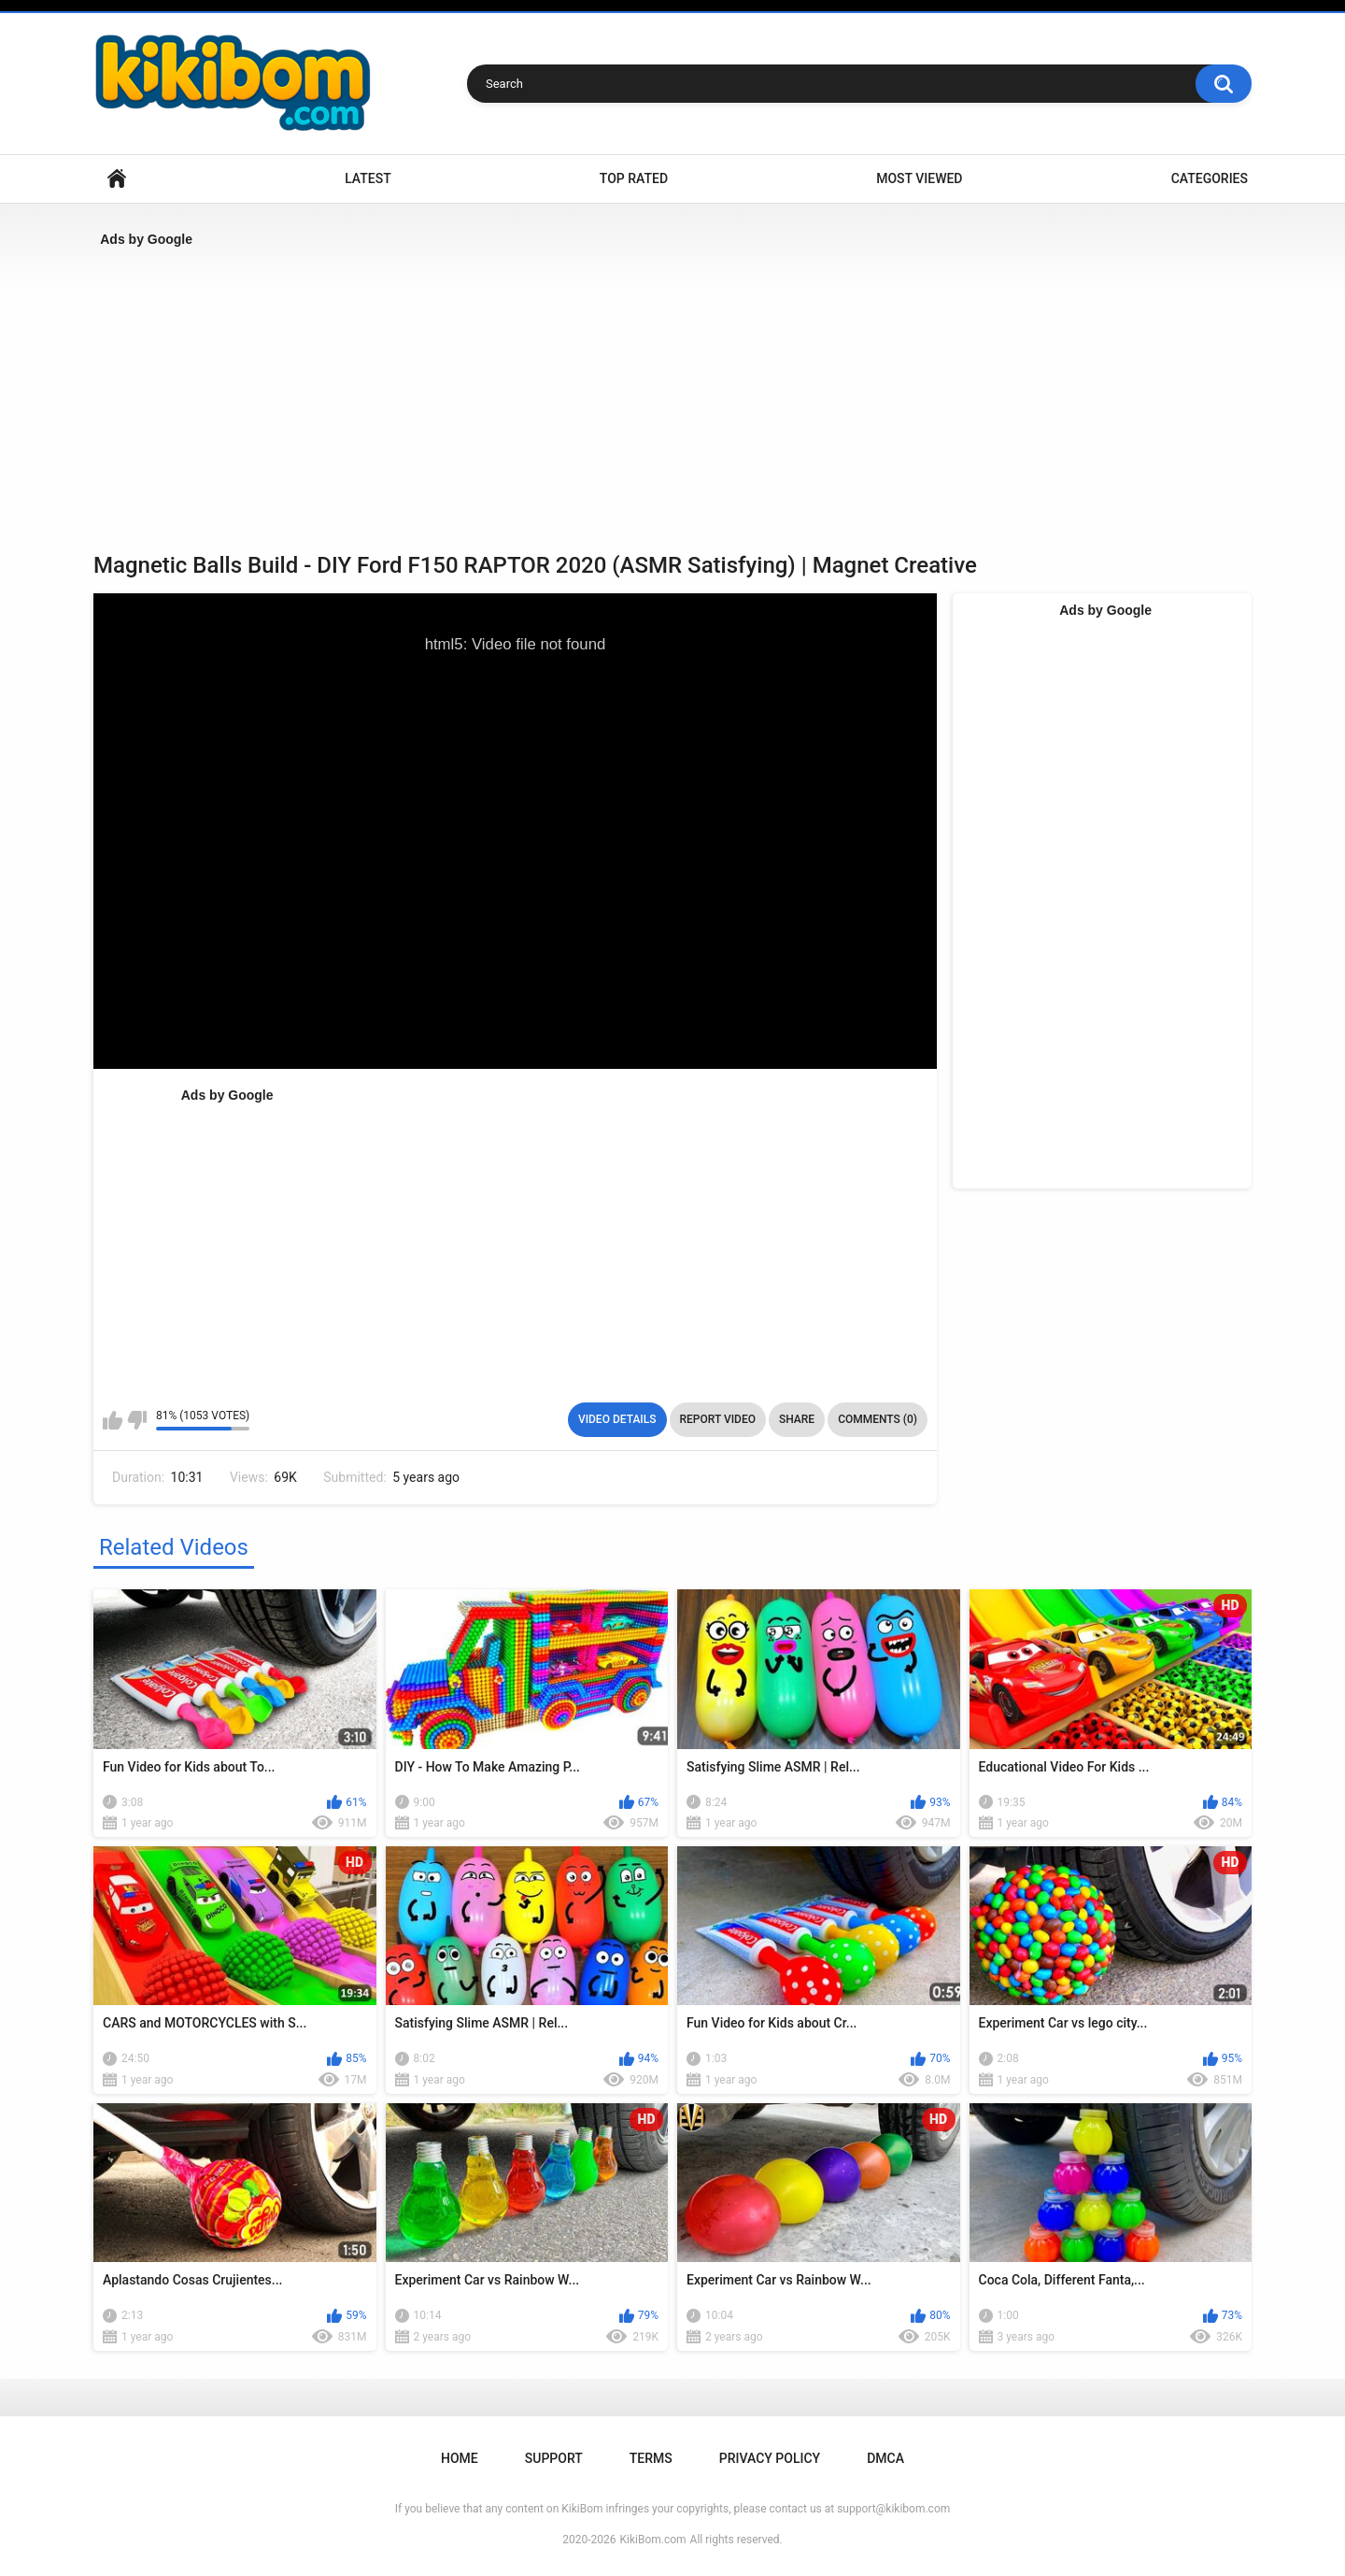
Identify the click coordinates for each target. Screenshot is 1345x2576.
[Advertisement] (653, 393)
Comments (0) (877, 1419)
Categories (1209, 178)
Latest (368, 178)
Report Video (718, 1419)
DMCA (885, 2458)
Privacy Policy (769, 2458)
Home (116, 179)
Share (796, 1419)
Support (554, 2458)
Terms (651, 2458)
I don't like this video (137, 1420)
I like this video (112, 1420)
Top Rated (634, 178)
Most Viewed (919, 178)
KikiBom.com (653, 2539)
